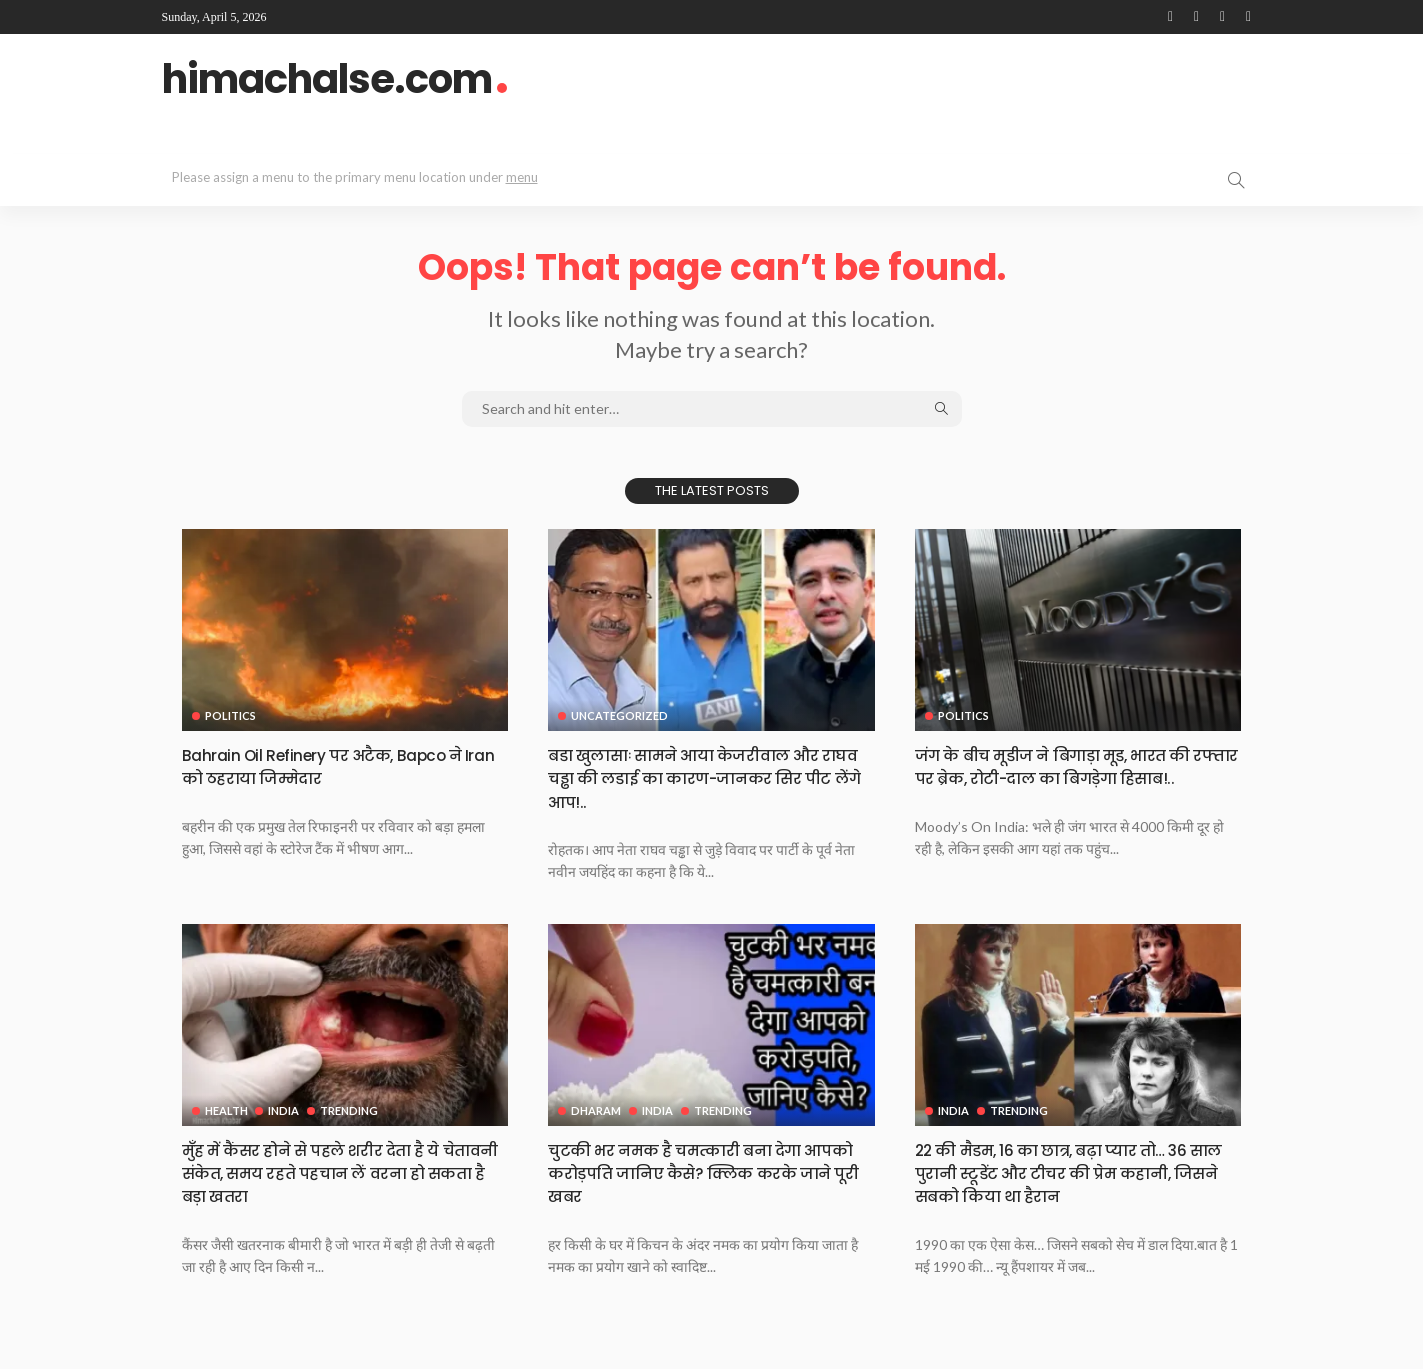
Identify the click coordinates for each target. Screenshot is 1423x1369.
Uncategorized (619, 715)
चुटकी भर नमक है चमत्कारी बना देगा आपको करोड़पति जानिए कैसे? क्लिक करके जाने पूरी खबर (696, 1173)
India (286, 1110)
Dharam (596, 1110)
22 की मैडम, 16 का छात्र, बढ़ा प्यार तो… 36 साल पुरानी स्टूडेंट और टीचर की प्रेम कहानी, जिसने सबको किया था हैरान (1071, 1173)
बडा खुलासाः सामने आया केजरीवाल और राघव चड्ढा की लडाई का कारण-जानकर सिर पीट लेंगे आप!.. (705, 778)
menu (522, 177)
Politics (230, 715)
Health (226, 1110)
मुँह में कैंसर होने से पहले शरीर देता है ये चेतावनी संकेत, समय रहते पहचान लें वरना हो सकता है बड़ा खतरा (344, 1173)
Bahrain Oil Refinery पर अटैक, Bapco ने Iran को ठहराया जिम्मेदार (337, 766)
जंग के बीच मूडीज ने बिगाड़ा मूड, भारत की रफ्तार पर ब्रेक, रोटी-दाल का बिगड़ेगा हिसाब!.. (1073, 778)
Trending (354, 1110)
